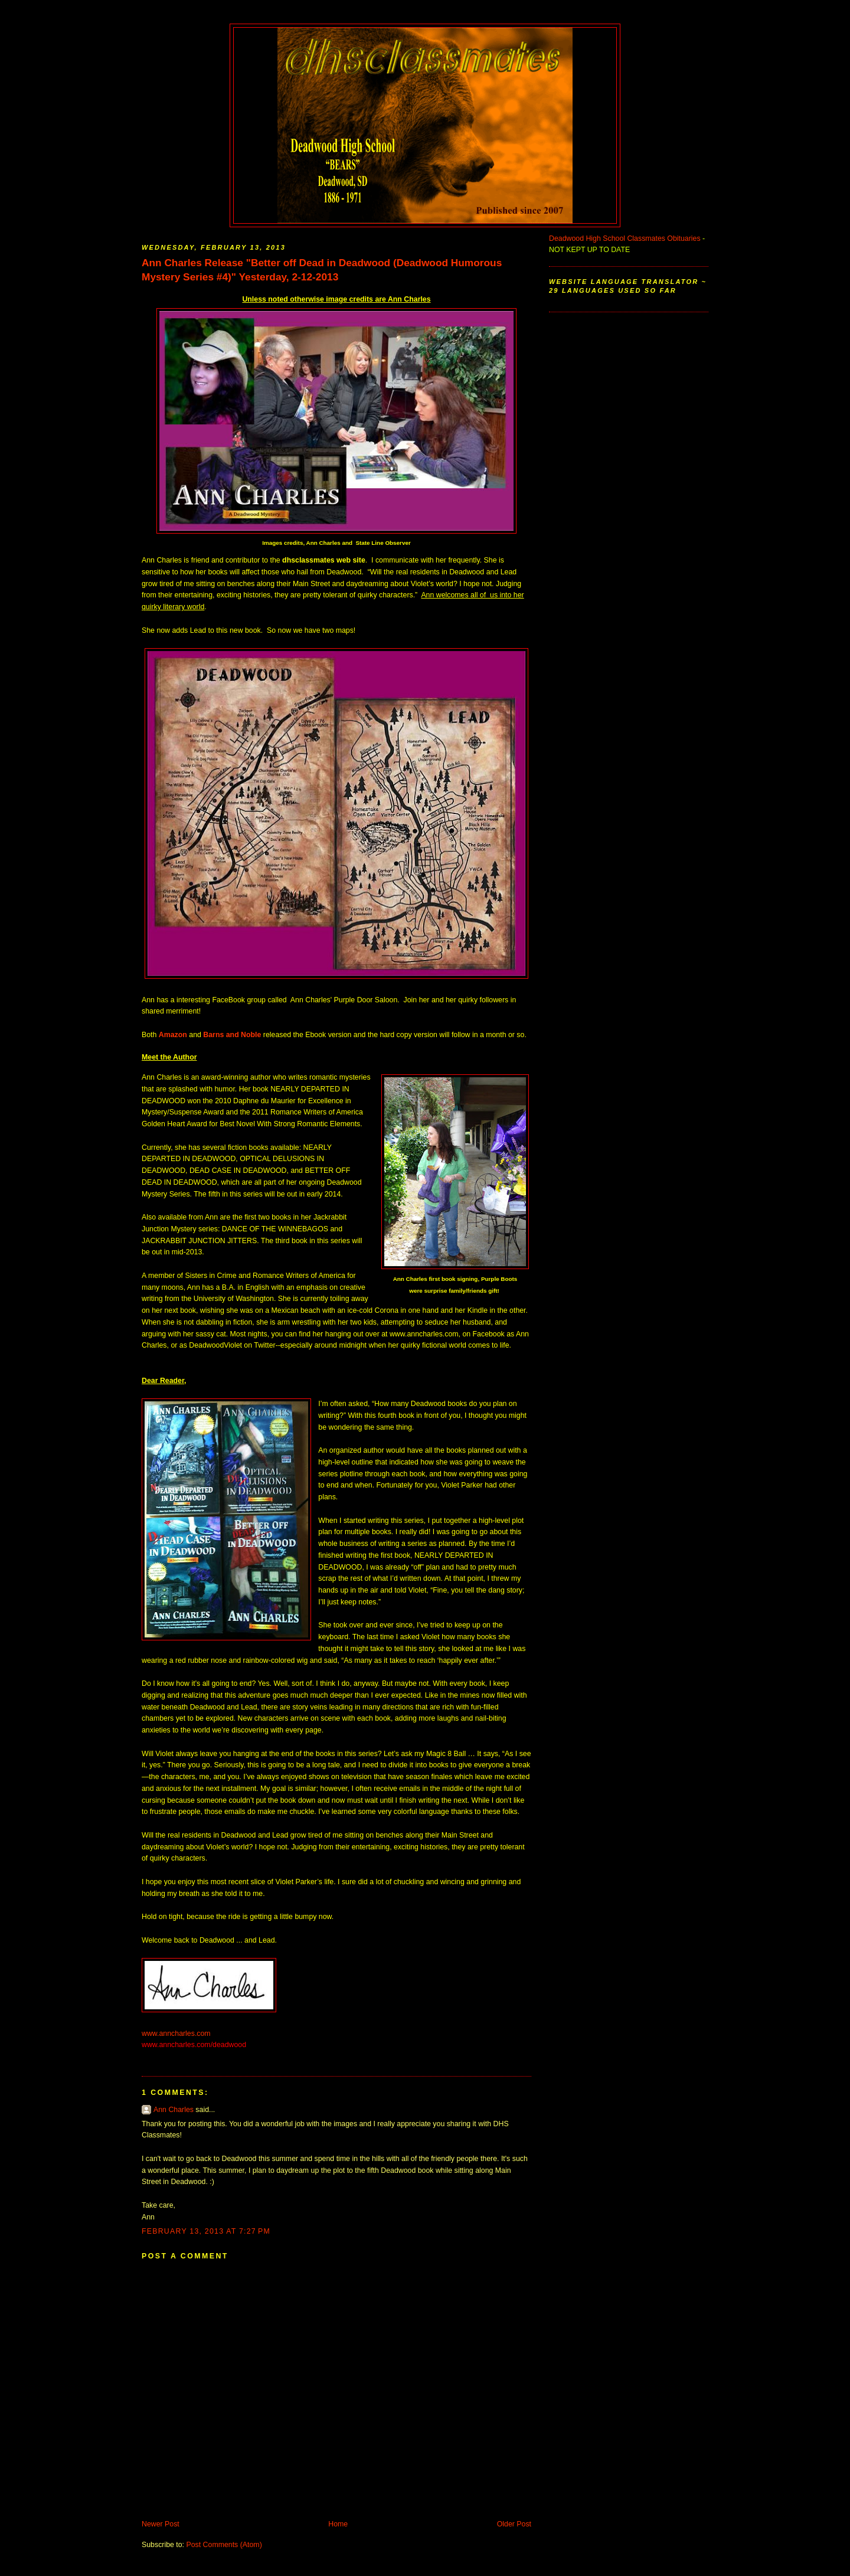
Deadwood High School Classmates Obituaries (625, 238)
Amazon (173, 1035)
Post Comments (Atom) (223, 2545)
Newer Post (160, 2524)
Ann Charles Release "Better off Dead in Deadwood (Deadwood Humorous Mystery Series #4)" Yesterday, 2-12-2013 (322, 270)
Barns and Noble (232, 1035)
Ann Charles (173, 2110)
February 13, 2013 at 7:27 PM (206, 2231)
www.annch (160, 2033)
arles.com (195, 2033)
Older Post (514, 2524)
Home (338, 2524)
